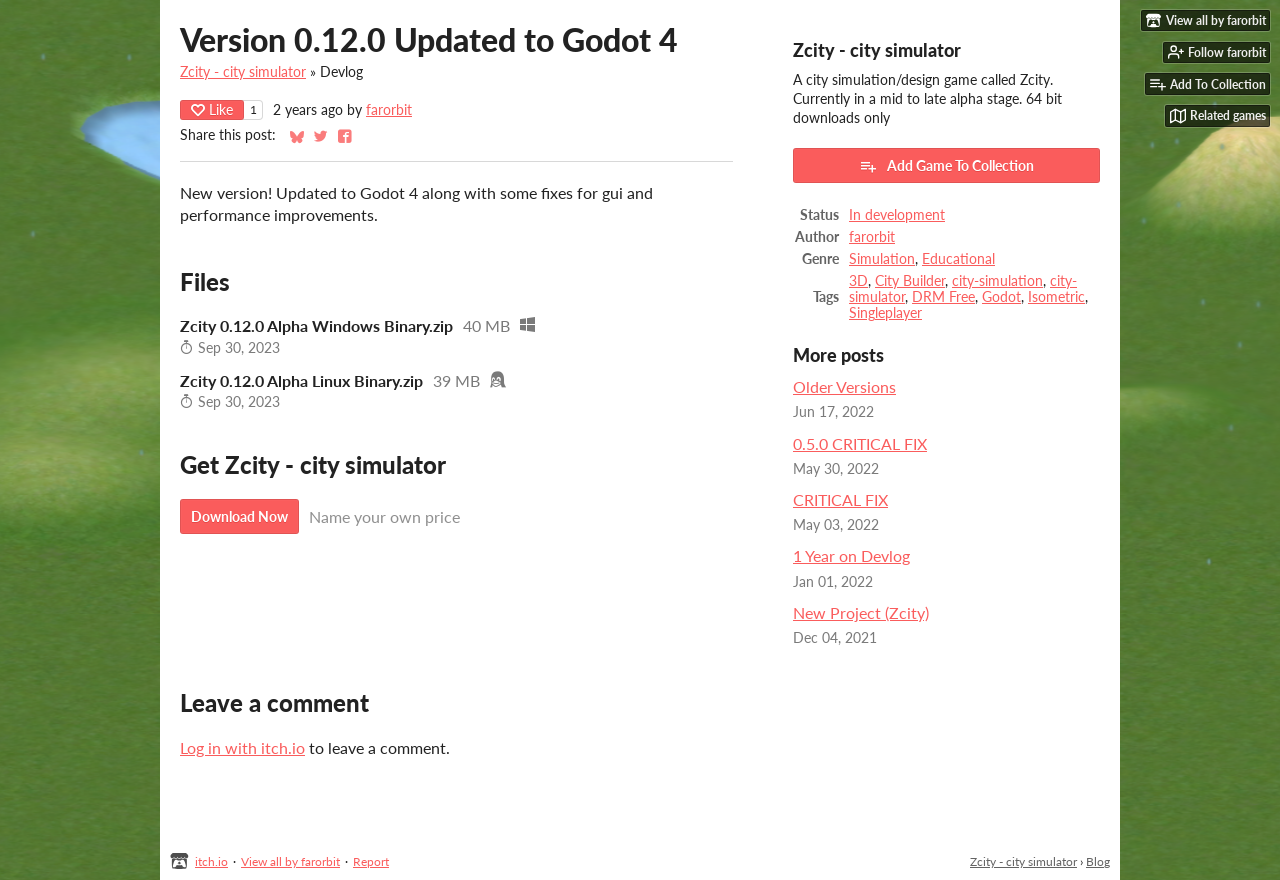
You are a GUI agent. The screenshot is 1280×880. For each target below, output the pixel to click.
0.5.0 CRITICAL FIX (860, 443)
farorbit (389, 110)
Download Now (239, 516)
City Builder (910, 281)
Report (371, 861)
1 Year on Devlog (851, 555)
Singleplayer (885, 313)
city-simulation (997, 281)
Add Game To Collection (946, 166)
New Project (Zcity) (861, 612)
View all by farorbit (290, 861)
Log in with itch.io (242, 747)
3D (858, 281)
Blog (1098, 861)
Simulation (882, 259)
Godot (1001, 297)
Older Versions (844, 386)
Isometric (1056, 297)
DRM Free (943, 297)
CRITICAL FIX (840, 499)
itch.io (211, 861)
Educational (958, 259)
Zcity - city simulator (243, 72)
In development (897, 215)
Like (212, 109)
